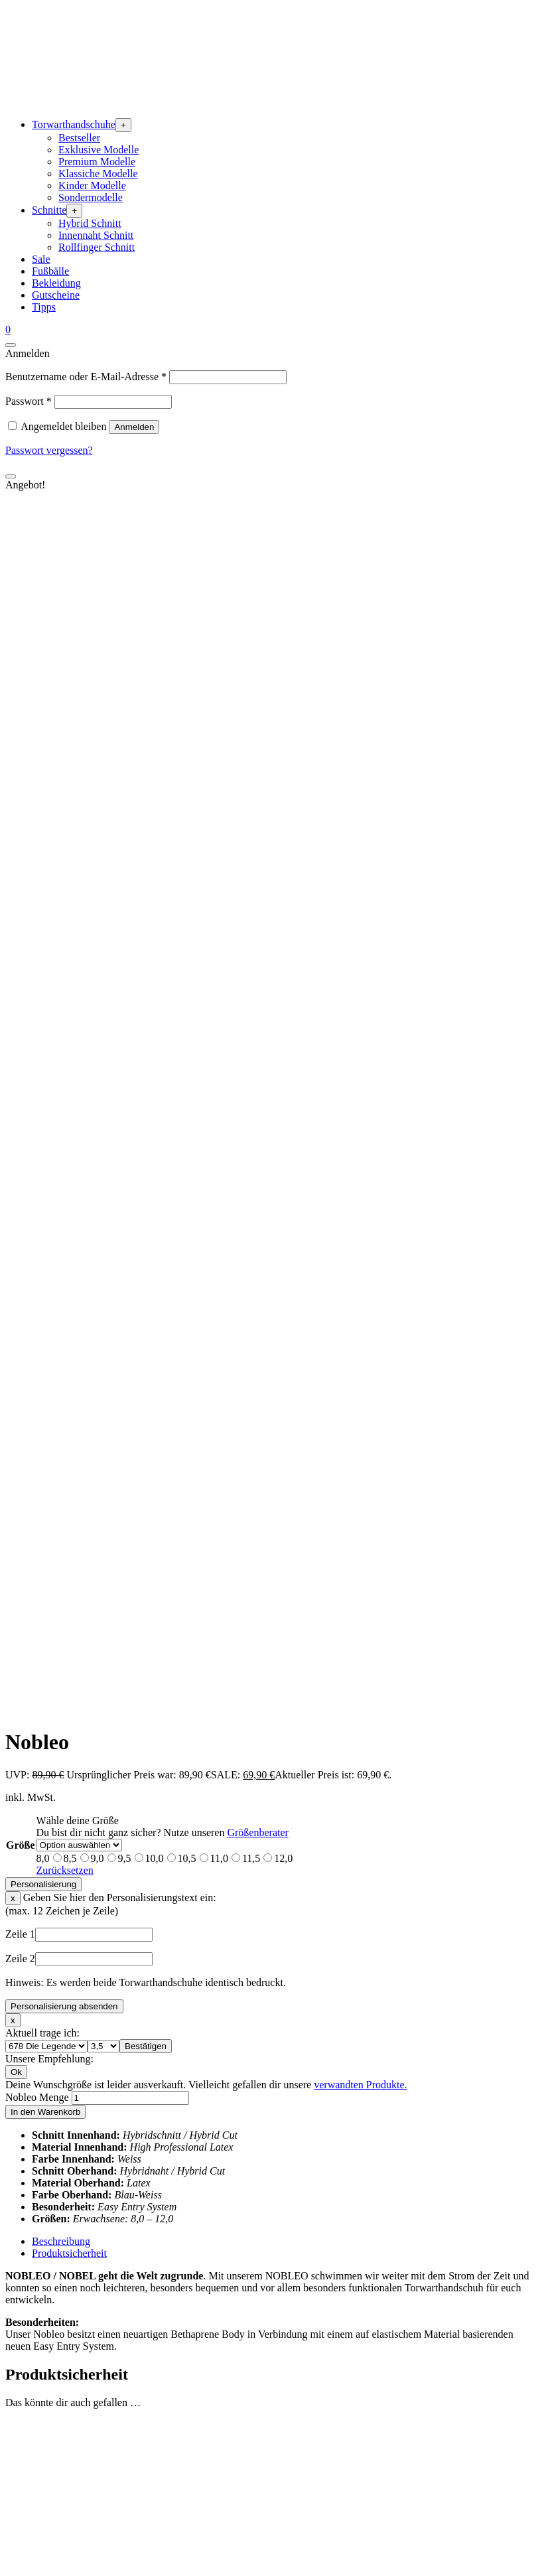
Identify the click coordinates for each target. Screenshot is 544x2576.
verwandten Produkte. (360, 918)
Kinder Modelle (92, 185)
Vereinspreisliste (67, 2304)
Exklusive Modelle (98, 149)
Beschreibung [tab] (61, 1074)
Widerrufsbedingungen (80, 2537)
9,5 (124, 691)
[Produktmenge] (130, 931)
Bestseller (79, 137)
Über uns (51, 2280)
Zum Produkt (60, 1517)
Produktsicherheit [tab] (69, 1086)
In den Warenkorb (45, 945)
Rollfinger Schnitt (96, 247)
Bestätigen (146, 880)
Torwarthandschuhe (73, 124)
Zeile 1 (20, 767)
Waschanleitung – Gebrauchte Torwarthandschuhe (138, 2421)
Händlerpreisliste (68, 2316)
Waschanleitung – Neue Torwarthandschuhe (125, 2409)
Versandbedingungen (76, 2526)
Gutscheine (56, 295)
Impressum (55, 2478)
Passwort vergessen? (49, 450)
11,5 (251, 691)
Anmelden (134, 427)
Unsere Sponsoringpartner (87, 2292)
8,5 (70, 691)
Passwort (28, 401)
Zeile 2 (20, 792)
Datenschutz (58, 2490)
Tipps (44, 307)
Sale (41, 259)
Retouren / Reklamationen (87, 2397)
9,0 (97, 691)
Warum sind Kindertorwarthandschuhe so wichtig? (139, 2433)
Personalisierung (43, 718)
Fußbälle (50, 271)
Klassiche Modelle (98, 173)
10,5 (187, 691)
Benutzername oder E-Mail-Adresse (86, 376)
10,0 (154, 691)
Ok (16, 905)
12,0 (283, 691)
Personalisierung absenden (64, 840)
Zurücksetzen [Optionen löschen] (65, 703)
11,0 (219, 691)
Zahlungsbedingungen (79, 2514)
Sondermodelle (90, 197)
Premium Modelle (96, 161)
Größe (20, 678)
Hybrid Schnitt (89, 223)
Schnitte (49, 210)
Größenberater (257, 666)
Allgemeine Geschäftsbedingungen (106, 2502)
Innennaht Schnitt (95, 235)
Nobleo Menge (37, 930)
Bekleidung (56, 283)
